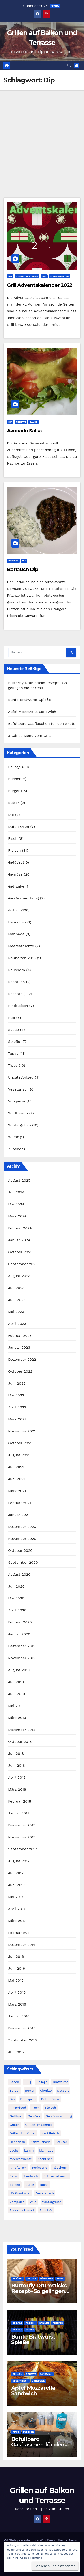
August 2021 (19, 1455)
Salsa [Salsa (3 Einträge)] (14, 2176)
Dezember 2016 (21, 1944)
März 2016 (17, 2004)
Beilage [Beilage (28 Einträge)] (42, 2082)
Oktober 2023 (20, 1252)
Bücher (14, 779)
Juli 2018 (16, 1753)
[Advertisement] (42, 135)
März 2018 (17, 1789)
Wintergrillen (59, 276)
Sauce (33, 422)
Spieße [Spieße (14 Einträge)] (15, 2184)
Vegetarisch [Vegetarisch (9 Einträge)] (45, 2193)
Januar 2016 (19, 2016)
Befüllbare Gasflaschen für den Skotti (41, 723)
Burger (14, 791)
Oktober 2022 (20, 1371)
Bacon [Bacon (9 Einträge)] (14, 2082)
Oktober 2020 (20, 1550)
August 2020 (19, 1574)
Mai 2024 (16, 1204)
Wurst (13, 1137)
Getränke (16, 886)
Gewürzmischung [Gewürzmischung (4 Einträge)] (59, 2116)
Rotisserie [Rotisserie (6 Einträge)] (39, 2167)
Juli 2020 (16, 1586)
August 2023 (19, 1276)
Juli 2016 (16, 1956)
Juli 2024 (16, 1192)
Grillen (14, 910)
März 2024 (17, 1216)
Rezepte (21, 422)
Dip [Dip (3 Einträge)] (12, 2099)
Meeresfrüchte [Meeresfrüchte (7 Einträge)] (21, 2159)
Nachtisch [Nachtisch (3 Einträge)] (45, 2159)
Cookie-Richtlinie (31, 2557)
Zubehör (15, 1149)
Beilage (14, 767)
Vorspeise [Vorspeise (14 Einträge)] (17, 2202)
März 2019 (17, 1718)
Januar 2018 (19, 1813)
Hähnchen (17, 922)
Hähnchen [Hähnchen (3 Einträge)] (17, 2142)
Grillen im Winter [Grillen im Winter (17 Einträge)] (23, 2133)
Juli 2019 (16, 1682)
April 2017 (17, 1909)
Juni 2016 (16, 1968)
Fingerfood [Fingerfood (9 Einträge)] (18, 2107)
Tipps (13, 1065)
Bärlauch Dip (22, 569)
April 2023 (17, 1323)
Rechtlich (16, 982)
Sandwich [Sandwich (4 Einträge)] (30, 2176)
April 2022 (17, 1407)
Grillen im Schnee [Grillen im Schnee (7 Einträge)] (38, 2125)
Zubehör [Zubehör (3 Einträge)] (46, 2210)
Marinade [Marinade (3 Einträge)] (46, 2150)
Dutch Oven (18, 826)
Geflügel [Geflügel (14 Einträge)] (16, 2116)
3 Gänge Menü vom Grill (29, 735)
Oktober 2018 (20, 1741)
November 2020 (22, 1538)
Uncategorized (21, 1077)
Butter (13, 803)
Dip (10, 276)
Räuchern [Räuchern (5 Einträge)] (60, 2167)
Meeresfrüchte (21, 946)
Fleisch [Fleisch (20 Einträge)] (50, 2107)
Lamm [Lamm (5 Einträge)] (29, 2150)
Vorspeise (16, 1101)
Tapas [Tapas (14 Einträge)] (44, 2184)
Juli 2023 (16, 1288)
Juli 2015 (16, 2052)
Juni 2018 (16, 1765)
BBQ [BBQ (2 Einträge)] (27, 2082)
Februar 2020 (20, 1622)
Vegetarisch (18, 1089)
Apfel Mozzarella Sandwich (32, 712)
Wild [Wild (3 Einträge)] (33, 2202)
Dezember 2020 (22, 1526)
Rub (44, 276)
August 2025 (19, 1180)
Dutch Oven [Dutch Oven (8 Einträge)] (50, 2099)
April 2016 (17, 1992)
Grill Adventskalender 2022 (39, 285)
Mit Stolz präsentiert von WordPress (30, 2540)
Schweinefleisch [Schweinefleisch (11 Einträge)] (55, 2176)
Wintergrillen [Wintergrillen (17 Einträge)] (52, 2202)
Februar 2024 (20, 1228)
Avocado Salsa (24, 431)
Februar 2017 (19, 1932)
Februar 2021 (19, 1503)
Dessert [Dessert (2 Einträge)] (63, 2090)
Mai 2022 (16, 1395)
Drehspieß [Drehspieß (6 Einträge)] (28, 2099)
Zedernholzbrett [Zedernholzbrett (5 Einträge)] (22, 2210)
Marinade (16, 934)
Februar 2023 (20, 1335)
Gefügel (15, 862)
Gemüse (15, 874)
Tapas (13, 1053)
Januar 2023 (19, 1347)
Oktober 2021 (20, 1443)
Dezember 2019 (22, 1646)
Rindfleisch (18, 1006)
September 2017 (22, 1849)
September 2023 (23, 1264)
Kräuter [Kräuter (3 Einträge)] (61, 2142)
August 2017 (19, 1861)
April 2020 (17, 1610)
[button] (69, 65)
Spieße (14, 1041)
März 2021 (17, 1491)
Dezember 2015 (21, 2028)
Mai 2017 (15, 1897)
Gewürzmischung (27, 276)
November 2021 (21, 1431)
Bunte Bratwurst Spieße (29, 700)
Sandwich (46, 2374)
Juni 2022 (17, 1383)
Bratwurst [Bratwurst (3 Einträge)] (60, 2082)
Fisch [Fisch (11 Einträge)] (36, 2107)
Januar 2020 (19, 1634)
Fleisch (14, 850)
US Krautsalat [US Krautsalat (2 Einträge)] (20, 2193)
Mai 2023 (16, 1312)
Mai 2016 (16, 1980)
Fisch (12, 838)
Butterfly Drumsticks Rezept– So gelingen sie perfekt (39, 2291)
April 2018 (17, 1777)
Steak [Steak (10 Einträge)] (30, 2184)
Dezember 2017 (21, 1825)
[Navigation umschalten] (39, 65)
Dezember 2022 (22, 1359)
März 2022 (17, 1419)
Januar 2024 (19, 1240)
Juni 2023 (17, 1300)
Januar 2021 (18, 1515)
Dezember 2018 (22, 1729)
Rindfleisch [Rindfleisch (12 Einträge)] (18, 2167)
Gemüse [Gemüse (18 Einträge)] (34, 2116)
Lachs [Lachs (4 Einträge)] (14, 2150)
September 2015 (22, 2040)
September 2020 (23, 1562)
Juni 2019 (16, 1694)
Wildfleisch (18, 1113)
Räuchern (16, 970)
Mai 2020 (16, 1598)
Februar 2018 (19, 1801)
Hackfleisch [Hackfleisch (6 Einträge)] (50, 2133)
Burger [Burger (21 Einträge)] (14, 2090)
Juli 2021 (16, 1467)
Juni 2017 (16, 1885)
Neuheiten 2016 (22, 958)
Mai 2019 (16, 1706)
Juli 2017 (16, 1873)
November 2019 (22, 1658)
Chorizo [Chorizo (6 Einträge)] (46, 2090)
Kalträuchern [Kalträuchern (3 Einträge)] (40, 2142)
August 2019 (19, 1670)
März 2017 (17, 1921)
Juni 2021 (16, 1479)
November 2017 (21, 1837)
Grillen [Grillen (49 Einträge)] (15, 2125)
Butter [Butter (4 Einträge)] (29, 2090)
